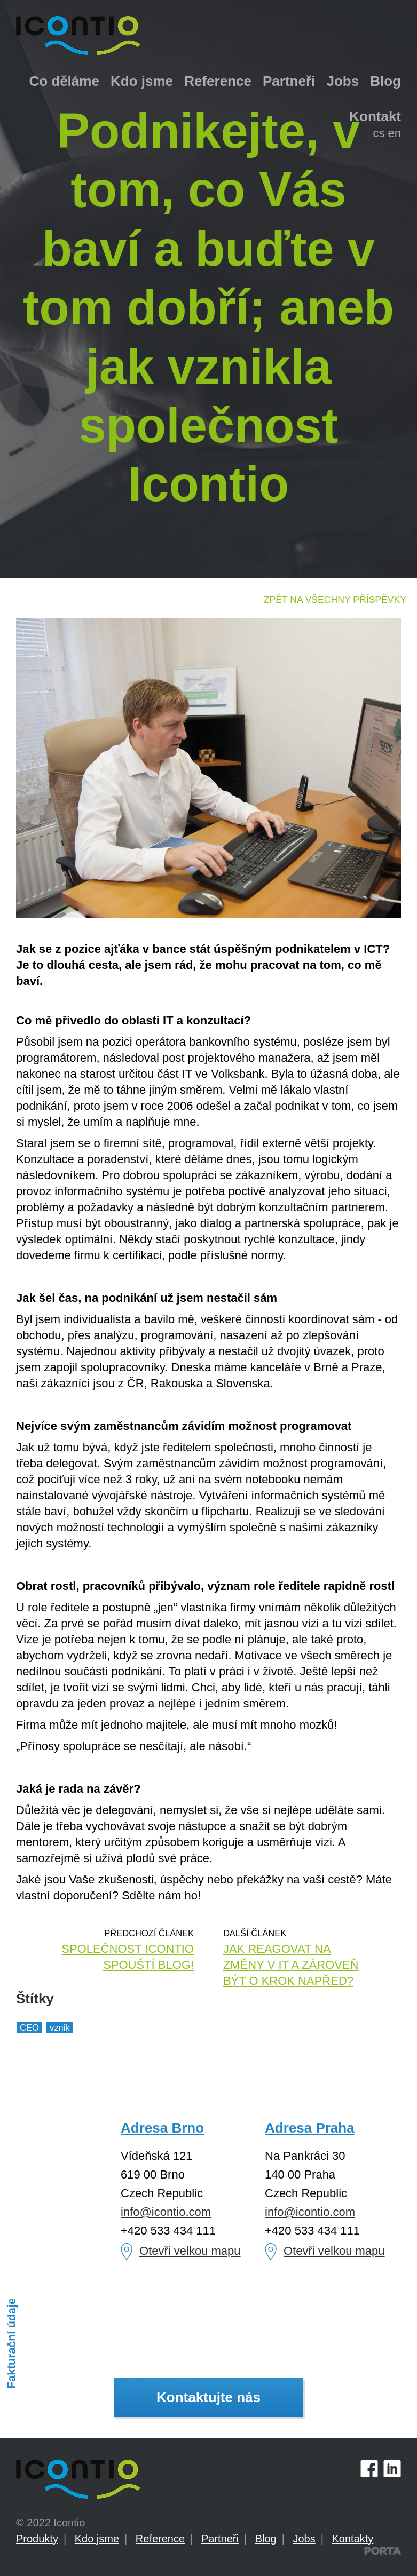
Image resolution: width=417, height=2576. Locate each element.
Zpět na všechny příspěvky (335, 599)
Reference (217, 81)
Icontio (78, 2479)
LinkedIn (392, 2468)
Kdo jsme (142, 81)
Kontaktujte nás (208, 2397)
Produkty (37, 2539)
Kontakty (353, 2539)
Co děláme (64, 81)
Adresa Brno (162, 2128)
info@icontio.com (166, 2212)
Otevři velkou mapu (190, 2250)
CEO (29, 2027)
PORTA (382, 2551)
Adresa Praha (310, 2128)
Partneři (289, 81)
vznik (60, 2027)
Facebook (369, 2468)
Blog (385, 81)
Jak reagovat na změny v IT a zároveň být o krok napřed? (290, 1964)
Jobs (342, 81)
